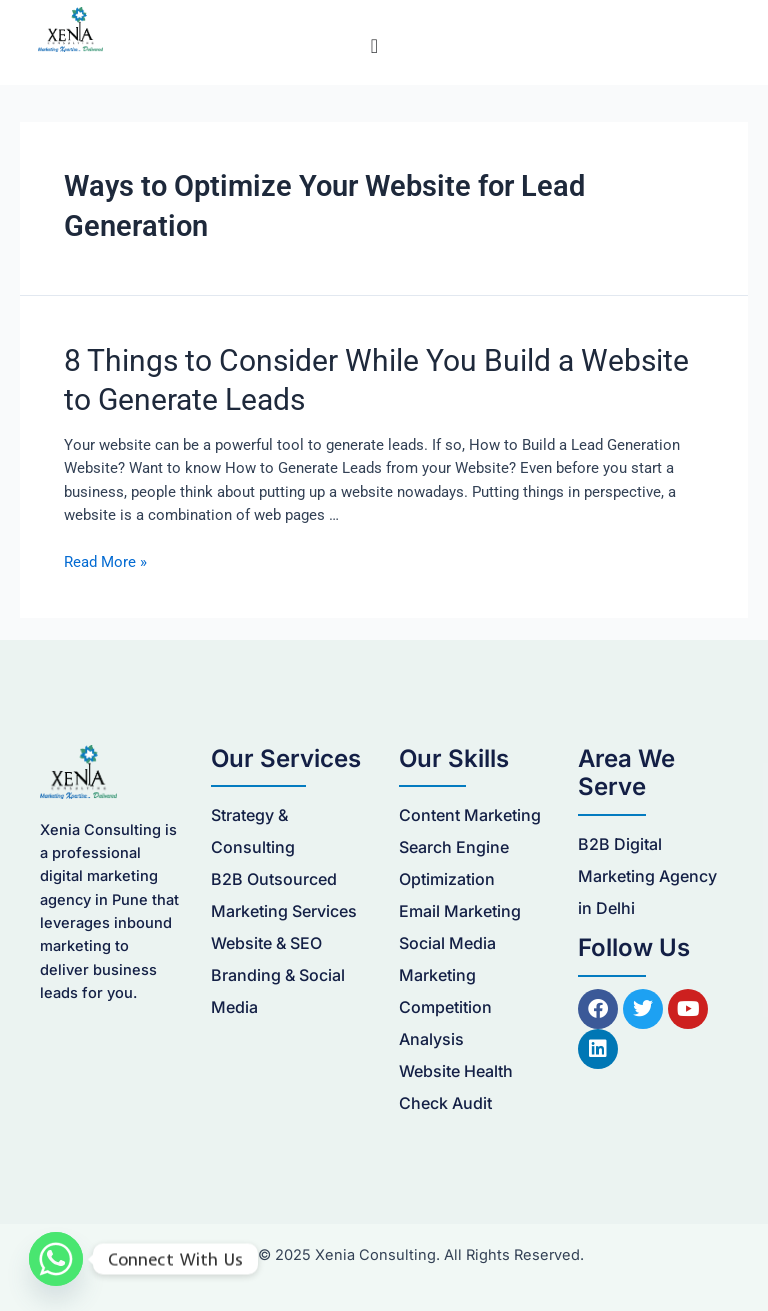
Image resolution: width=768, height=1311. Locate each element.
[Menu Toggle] (374, 46)
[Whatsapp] (56, 1259)
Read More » (105, 562)
